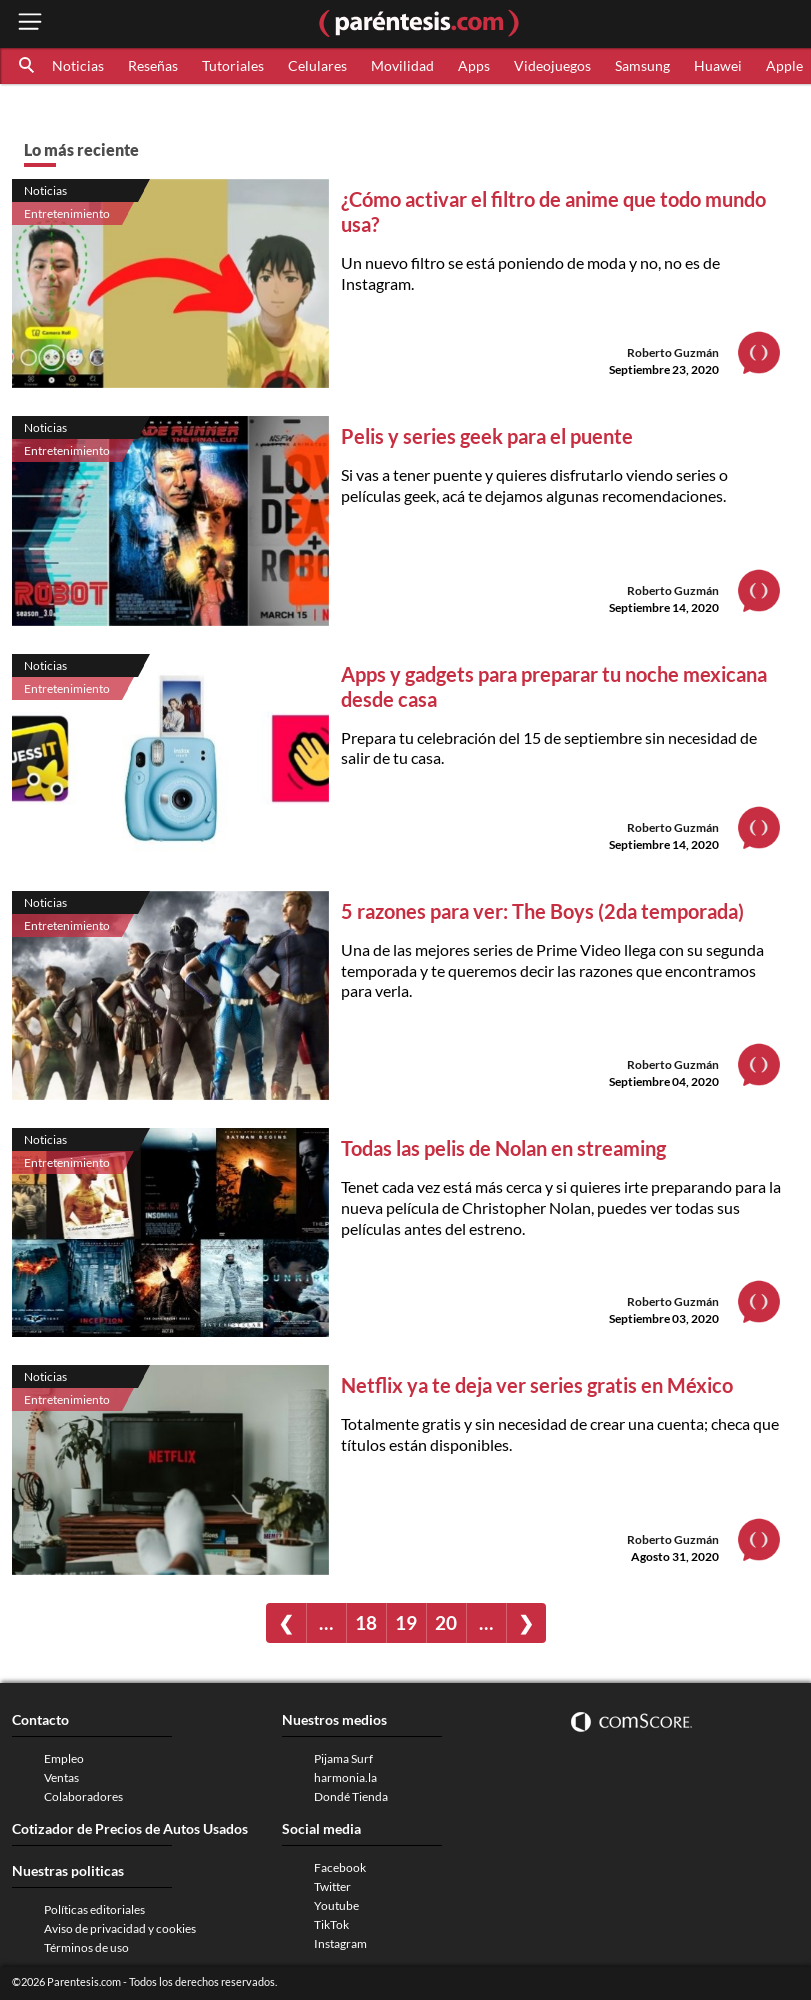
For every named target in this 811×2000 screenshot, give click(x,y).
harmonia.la (345, 1777)
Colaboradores (83, 1796)
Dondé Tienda (351, 1796)
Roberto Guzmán (673, 352)
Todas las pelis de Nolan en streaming (503, 1148)
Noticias (78, 65)
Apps (474, 65)
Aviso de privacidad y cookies (120, 1928)
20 (446, 1622)
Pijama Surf (343, 1758)
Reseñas (153, 65)
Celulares (317, 65)
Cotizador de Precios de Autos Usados (130, 1828)
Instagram (340, 1943)
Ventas (61, 1777)
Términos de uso (86, 1947)
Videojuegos (552, 65)
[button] (28, 66)
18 (366, 1622)
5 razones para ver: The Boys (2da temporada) (542, 911)
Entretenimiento (67, 213)
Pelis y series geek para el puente (487, 436)
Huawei (718, 65)
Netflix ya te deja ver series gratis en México (537, 1385)
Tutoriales (233, 65)
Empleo (64, 1758)
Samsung (642, 65)
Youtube (336, 1905)
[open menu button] (30, 23)
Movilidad (402, 65)
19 (406, 1622)
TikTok (331, 1924)
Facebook (340, 1867)
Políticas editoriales (94, 1909)
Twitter (332, 1886)
